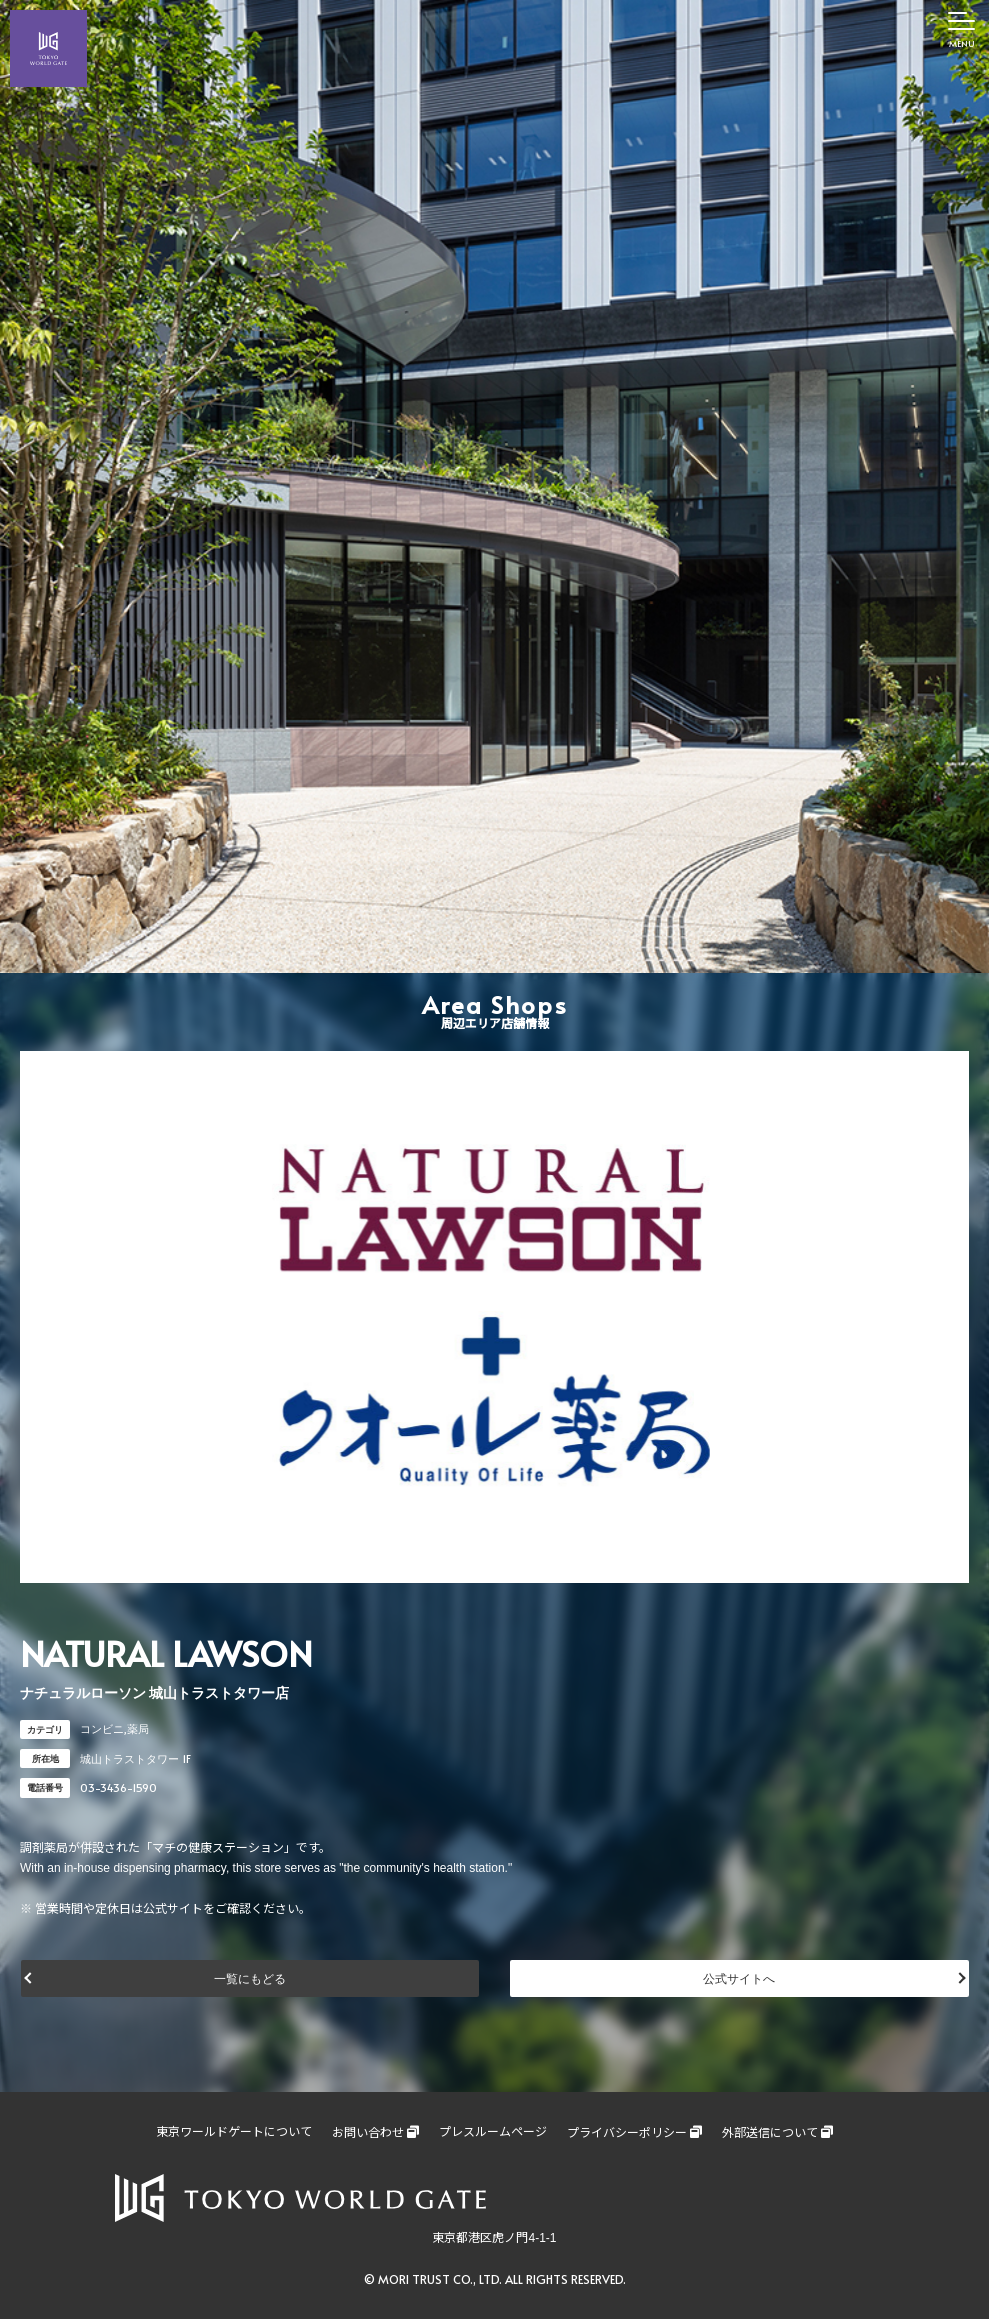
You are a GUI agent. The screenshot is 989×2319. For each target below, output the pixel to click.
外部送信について (770, 2133)
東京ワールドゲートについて (234, 2132)
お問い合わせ (368, 2133)
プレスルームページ (493, 2132)
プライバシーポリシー (627, 2133)
